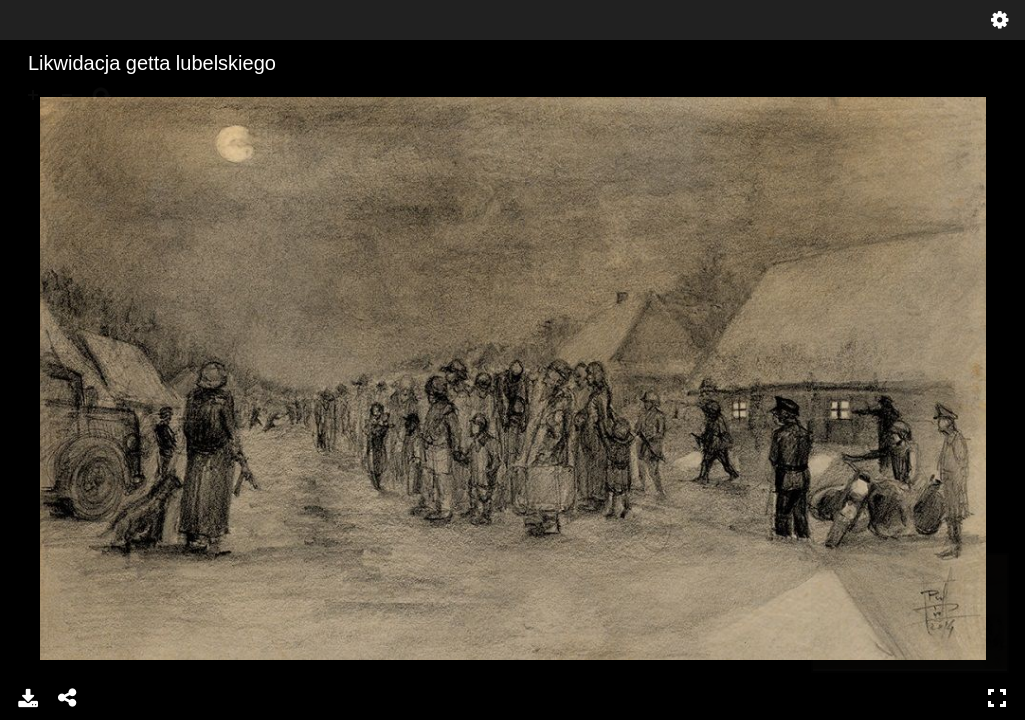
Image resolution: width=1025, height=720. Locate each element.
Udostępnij (68, 698)
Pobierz (28, 698)
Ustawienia (1000, 20)
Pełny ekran (997, 698)
